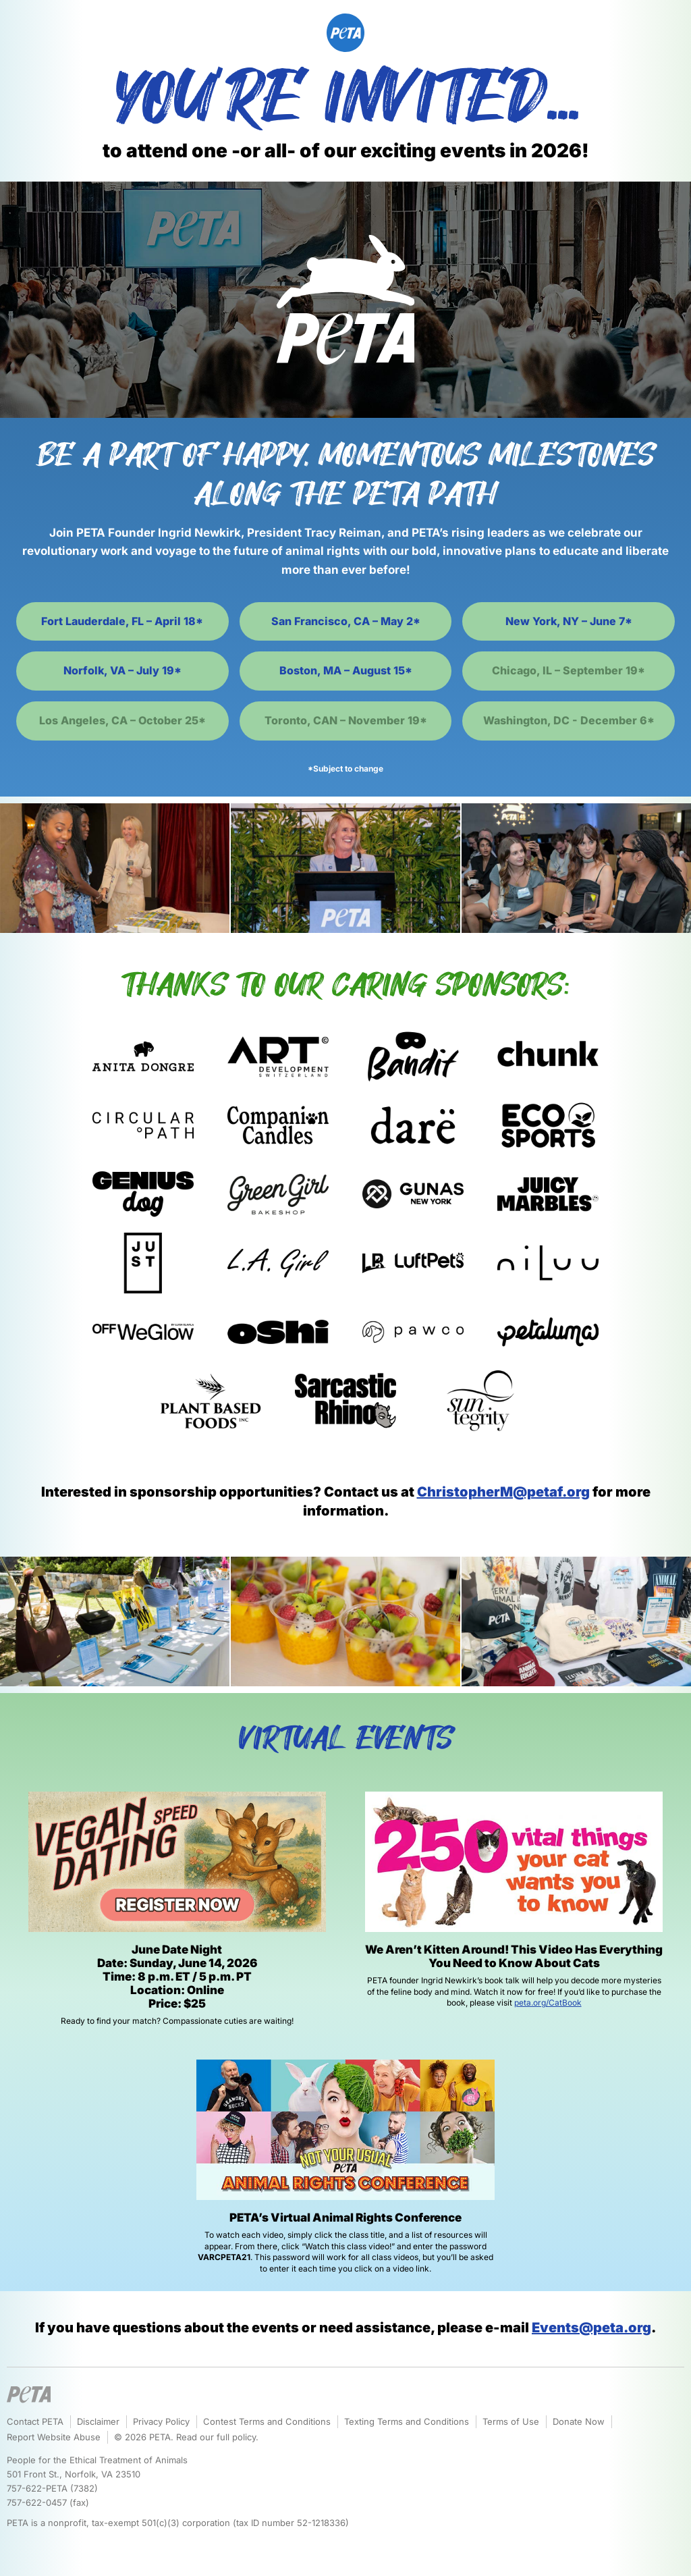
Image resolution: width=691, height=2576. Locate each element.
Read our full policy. (217, 2437)
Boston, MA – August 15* (345, 670)
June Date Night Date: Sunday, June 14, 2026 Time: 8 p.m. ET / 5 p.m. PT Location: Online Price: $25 (177, 1976)
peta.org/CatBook (548, 2002)
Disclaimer (98, 2421)
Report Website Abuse (54, 2437)
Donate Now (579, 2421)
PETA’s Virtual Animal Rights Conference (345, 2217)
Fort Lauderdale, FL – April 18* (122, 621)
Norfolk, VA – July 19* (122, 670)
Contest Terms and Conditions (267, 2421)
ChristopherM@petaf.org (503, 1492)
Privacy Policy (161, 2421)
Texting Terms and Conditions (406, 2421)
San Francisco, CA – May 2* (345, 621)
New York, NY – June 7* (568, 621)
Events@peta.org (591, 2327)
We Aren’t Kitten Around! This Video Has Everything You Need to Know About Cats (514, 1956)
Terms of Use (510, 2421)
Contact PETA (35, 2421)
